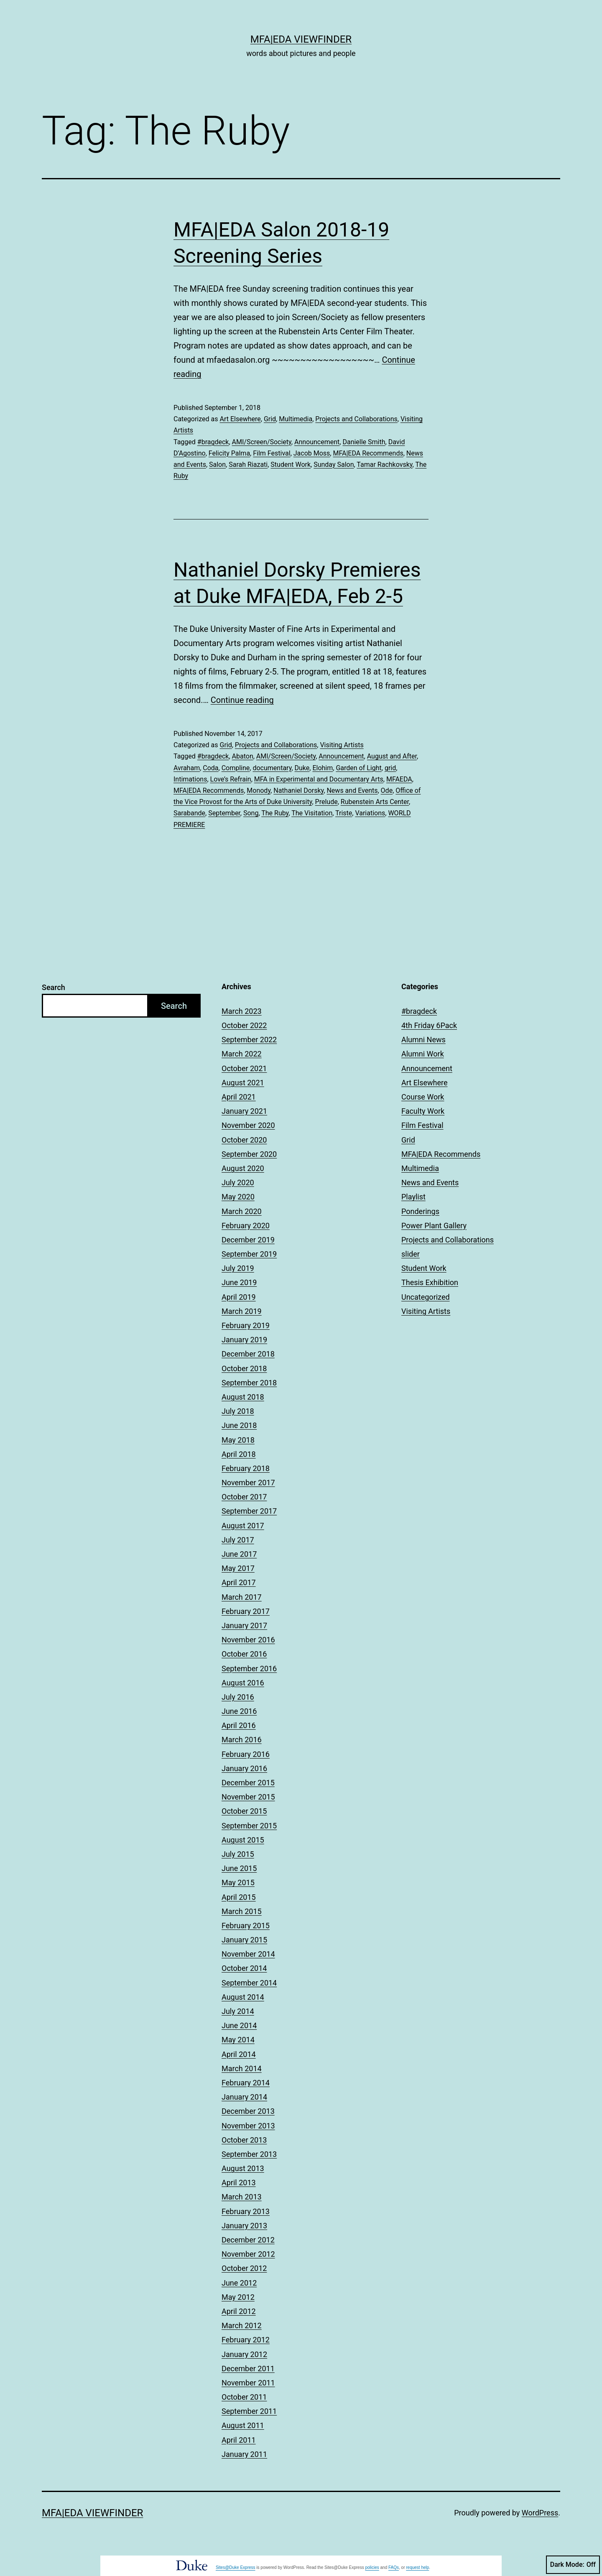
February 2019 (246, 1325)
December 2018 (248, 1353)
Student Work (290, 464)
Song (250, 813)
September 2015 (249, 1825)
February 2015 (246, 1925)
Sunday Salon (334, 464)
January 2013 (244, 2225)
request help (417, 2567)
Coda (210, 768)
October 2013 (244, 2140)
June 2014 (239, 2025)
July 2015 (238, 1854)
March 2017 (242, 1597)
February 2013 (246, 2211)
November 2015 (248, 1796)
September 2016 (249, 1668)
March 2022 (242, 1053)
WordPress (540, 2512)
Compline (236, 768)
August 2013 (243, 2168)
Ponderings (420, 1211)
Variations (370, 813)
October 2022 (244, 1025)
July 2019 (238, 1268)
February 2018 (246, 1468)
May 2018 (238, 1440)
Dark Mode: (573, 2565)
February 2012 (246, 2339)
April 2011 (239, 2440)
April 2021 (239, 1096)
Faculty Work (422, 1111)
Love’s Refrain (230, 779)
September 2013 (249, 2154)
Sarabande (189, 813)
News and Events (352, 790)
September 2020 (249, 1154)
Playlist (413, 1196)
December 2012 (248, 2239)
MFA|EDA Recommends (368, 453)
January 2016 (244, 1768)
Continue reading (242, 700)
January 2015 (244, 1939)
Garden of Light (358, 768)
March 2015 (242, 1911)
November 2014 (248, 1954)
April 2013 (239, 2182)
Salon (217, 464)
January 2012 (244, 2354)
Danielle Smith (363, 442)
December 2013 (248, 2111)
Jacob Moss (311, 453)
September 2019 (249, 1254)
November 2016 (248, 1639)
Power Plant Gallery (434, 1225)
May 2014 (238, 2039)
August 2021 (243, 1082)
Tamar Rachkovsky (384, 464)
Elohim (322, 768)
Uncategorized (425, 1297)
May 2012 (238, 2297)
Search (53, 987)
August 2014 (243, 1997)
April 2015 (239, 1897)
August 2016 (243, 1682)
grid (390, 768)
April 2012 (239, 2311)
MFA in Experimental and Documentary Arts (318, 779)
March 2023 (242, 1011)
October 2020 (244, 1139)
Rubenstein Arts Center (375, 802)
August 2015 (243, 1839)
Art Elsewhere (239, 419)
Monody (258, 790)
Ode (387, 790)
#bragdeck (213, 442)
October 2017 (244, 1496)
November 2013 (248, 2125)
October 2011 (244, 2397)
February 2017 (246, 1611)
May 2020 (238, 1196)
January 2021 (244, 1111)
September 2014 (249, 1982)
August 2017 (243, 1525)
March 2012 (242, 2325)
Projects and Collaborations (356, 419)
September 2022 (249, 1039)
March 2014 (242, 2068)
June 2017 (239, 1554)
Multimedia (295, 419)
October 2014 (244, 1968)
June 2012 (239, 2282)
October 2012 (244, 2268)
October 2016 (244, 1653)
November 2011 (248, 2382)
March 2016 (242, 1739)
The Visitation (311, 813)
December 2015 (248, 1782)
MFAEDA (399, 779)
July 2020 (238, 1182)
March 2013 (242, 2196)
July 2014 (238, 2011)
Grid (270, 419)
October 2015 (244, 1811)
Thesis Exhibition (429, 1282)
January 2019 (244, 1339)
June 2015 (239, 1868)
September (224, 813)
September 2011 (249, 2411)
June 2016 (239, 1711)
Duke (302, 768)
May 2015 (238, 1882)
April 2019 (239, 1297)
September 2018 (249, 1382)
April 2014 (239, 2054)
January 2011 (244, 2454)
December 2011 (248, 2368)
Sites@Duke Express (235, 2567)
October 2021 (244, 1068)
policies (372, 2567)
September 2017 (249, 1511)
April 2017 (239, 1582)
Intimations (190, 779)
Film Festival (271, 453)
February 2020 (246, 1225)
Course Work (422, 1096)
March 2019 (242, 1311)
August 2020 (243, 1168)
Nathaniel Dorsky (298, 790)
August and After (392, 756)
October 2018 (244, 1368)
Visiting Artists (341, 745)
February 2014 (246, 2082)
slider (410, 1254)
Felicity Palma (229, 453)
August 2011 (243, 2425)
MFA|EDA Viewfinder (301, 39)
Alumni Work (422, 1053)
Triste (343, 813)
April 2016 (239, 1725)
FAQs (393, 2567)
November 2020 (248, 1125)
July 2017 (238, 1539)
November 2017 (248, 1482)
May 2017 (238, 1568)
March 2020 (242, 1211)
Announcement (316, 442)
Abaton (242, 756)
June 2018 (239, 1425)
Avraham (186, 768)
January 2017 (244, 1625)
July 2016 (238, 1697)
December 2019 (248, 1239)
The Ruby (274, 813)
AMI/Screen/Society (261, 442)
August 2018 (243, 1396)
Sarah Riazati (248, 464)
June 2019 (239, 1282)
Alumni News (423, 1039)
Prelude (326, 802)
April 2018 (239, 1454)
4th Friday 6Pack (429, 1025)
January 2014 (244, 2096)
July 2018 (238, 1411)
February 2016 (246, 1754)
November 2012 (248, 2254)
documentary (272, 768)
